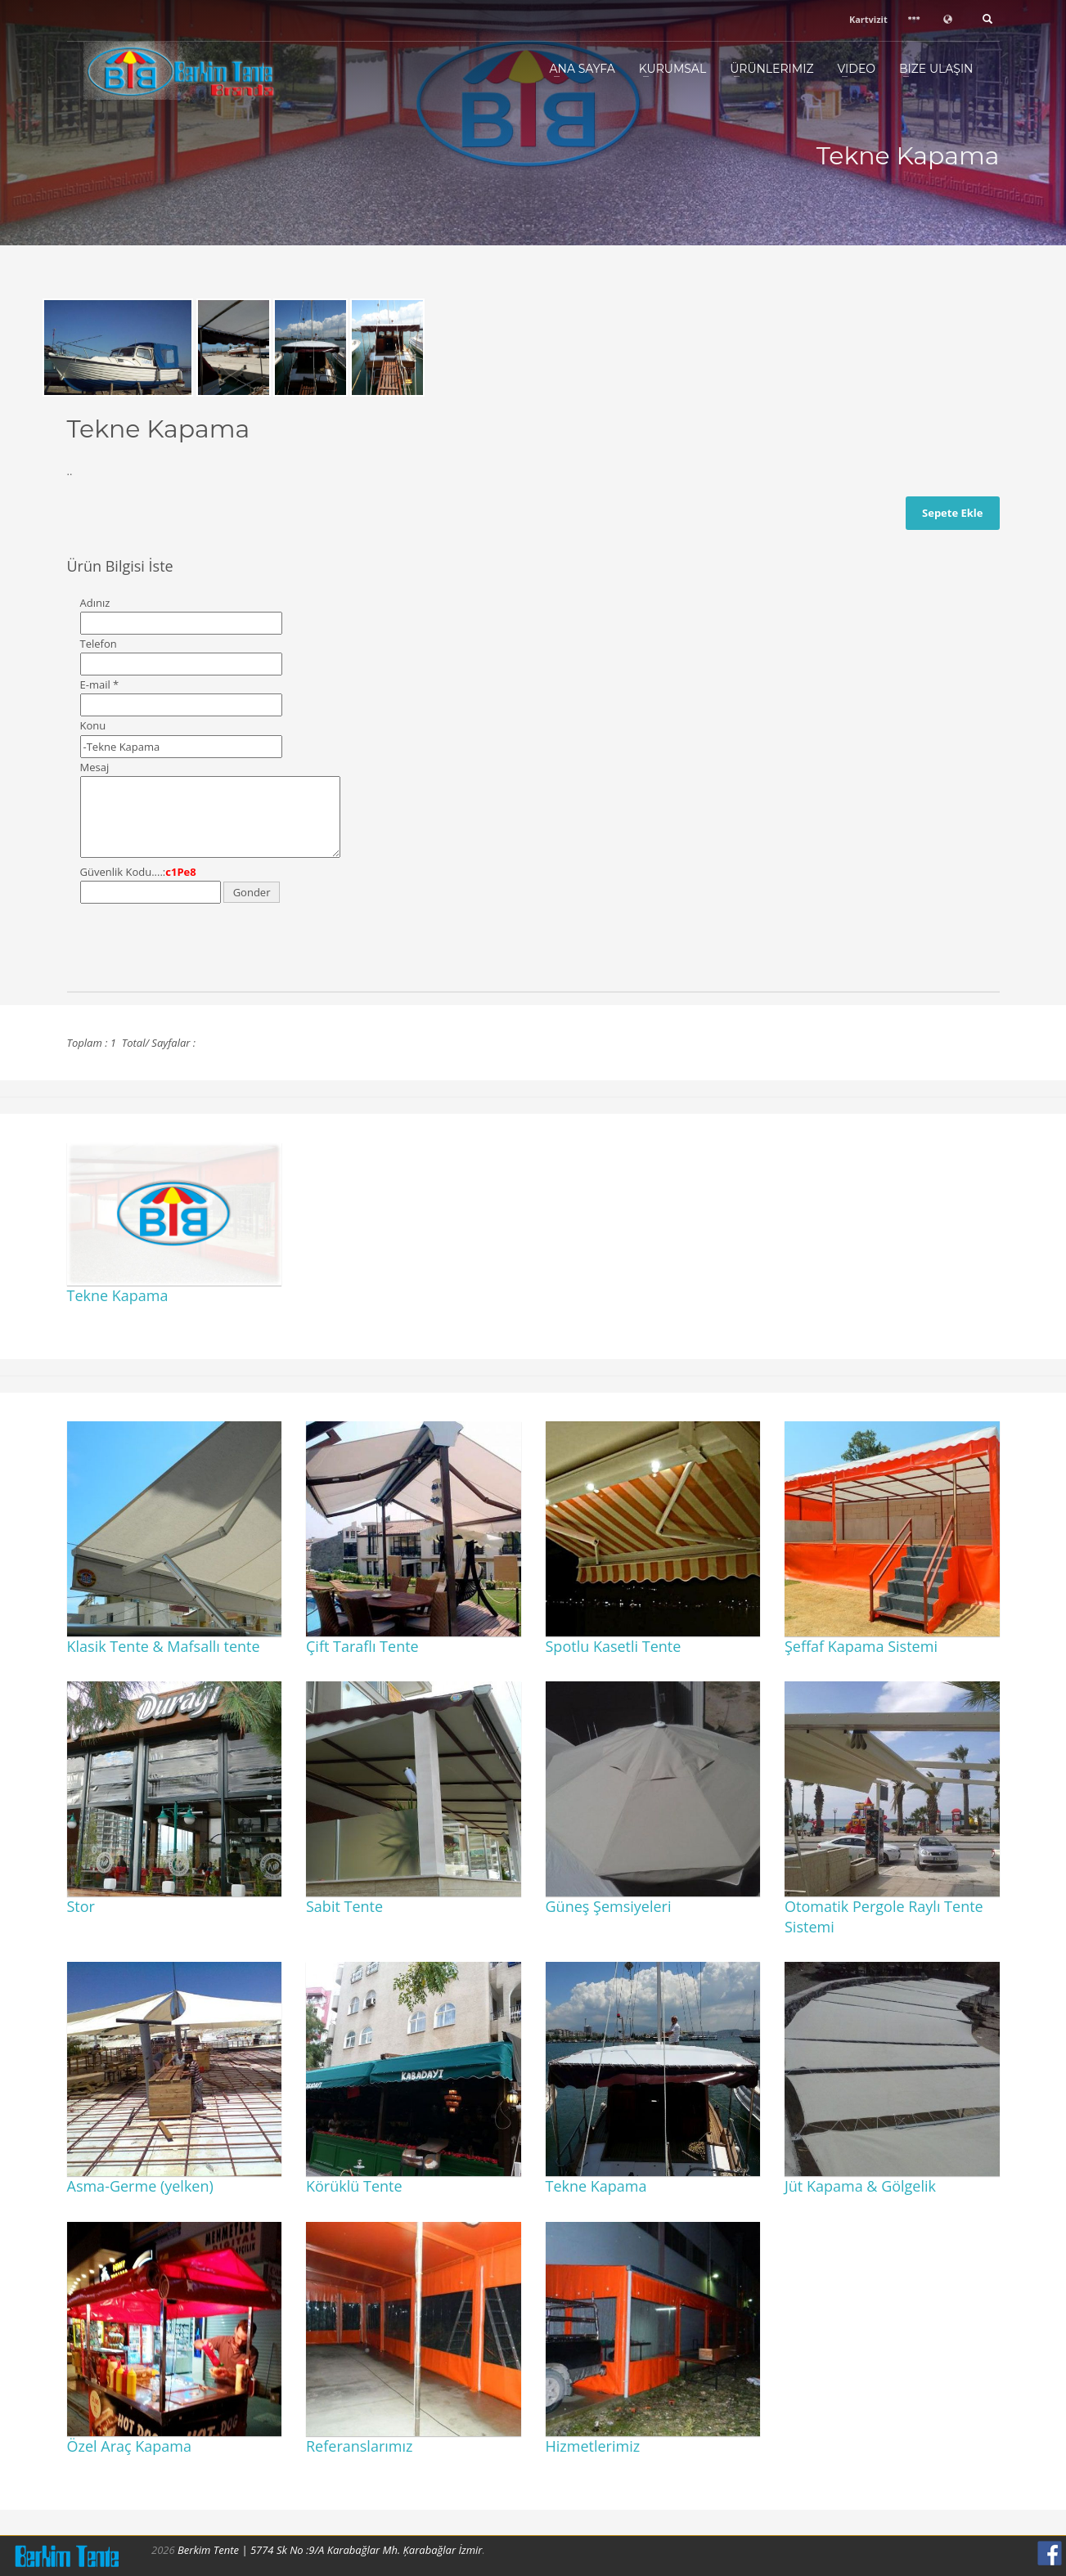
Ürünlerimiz (771, 68)
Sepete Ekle (952, 512)
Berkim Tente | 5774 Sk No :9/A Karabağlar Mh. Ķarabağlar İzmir (330, 2549)
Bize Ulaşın (936, 68)
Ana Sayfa (582, 68)
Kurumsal (672, 68)
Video (856, 68)
